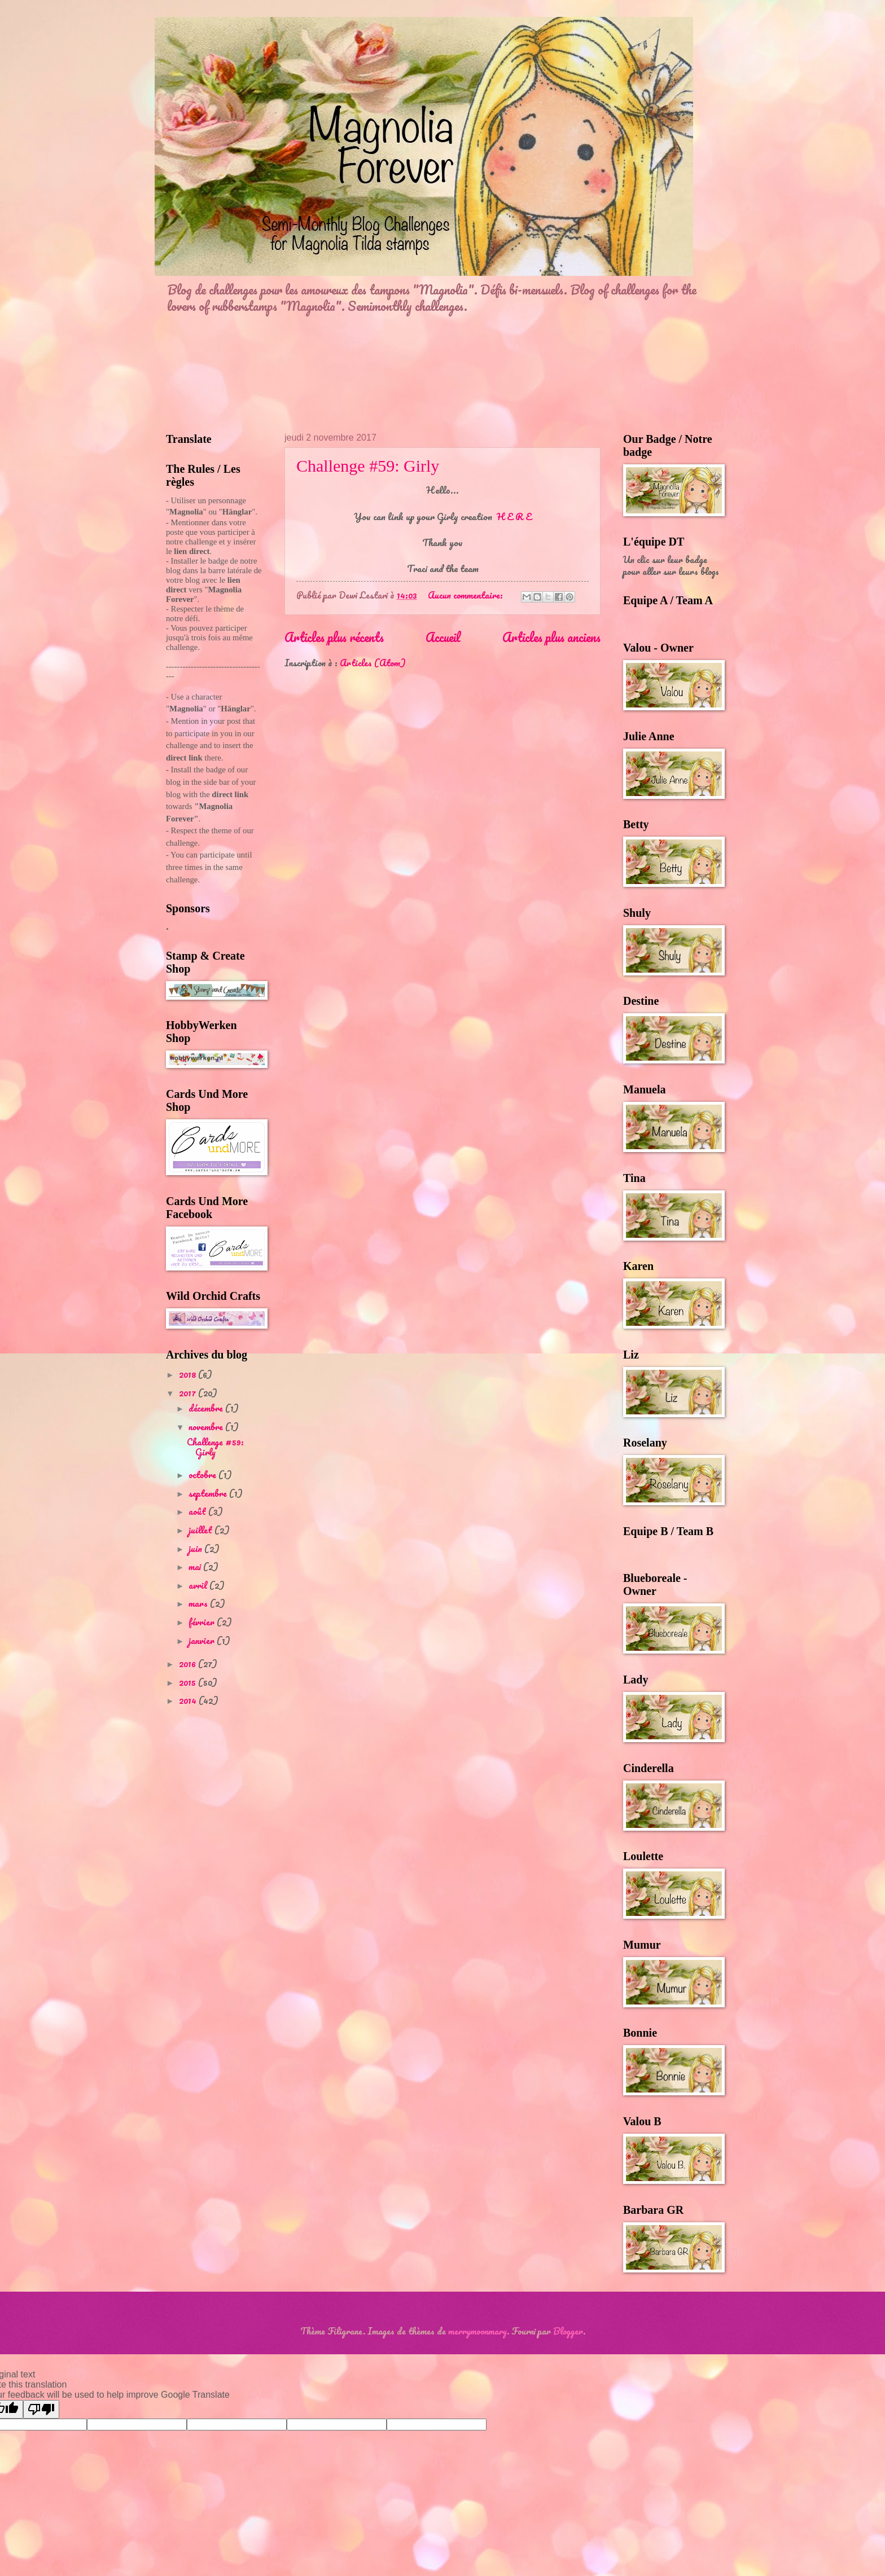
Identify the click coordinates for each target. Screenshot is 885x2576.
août (198, 1511)
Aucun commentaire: (466, 595)
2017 (188, 1393)
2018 (188, 1374)
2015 (188, 1682)
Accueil (443, 637)
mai (196, 1566)
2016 (188, 1663)
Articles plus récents (334, 637)
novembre (207, 1426)
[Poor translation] (41, 2409)
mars (199, 1603)
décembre (207, 1408)
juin (196, 1548)
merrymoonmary (477, 2331)
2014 (189, 1700)
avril (199, 1585)
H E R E (514, 516)
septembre (209, 1493)
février (203, 1622)
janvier (203, 1640)
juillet (201, 1530)
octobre (203, 1474)
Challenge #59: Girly (367, 465)
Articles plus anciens (551, 637)
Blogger (568, 2331)
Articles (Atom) (373, 663)
